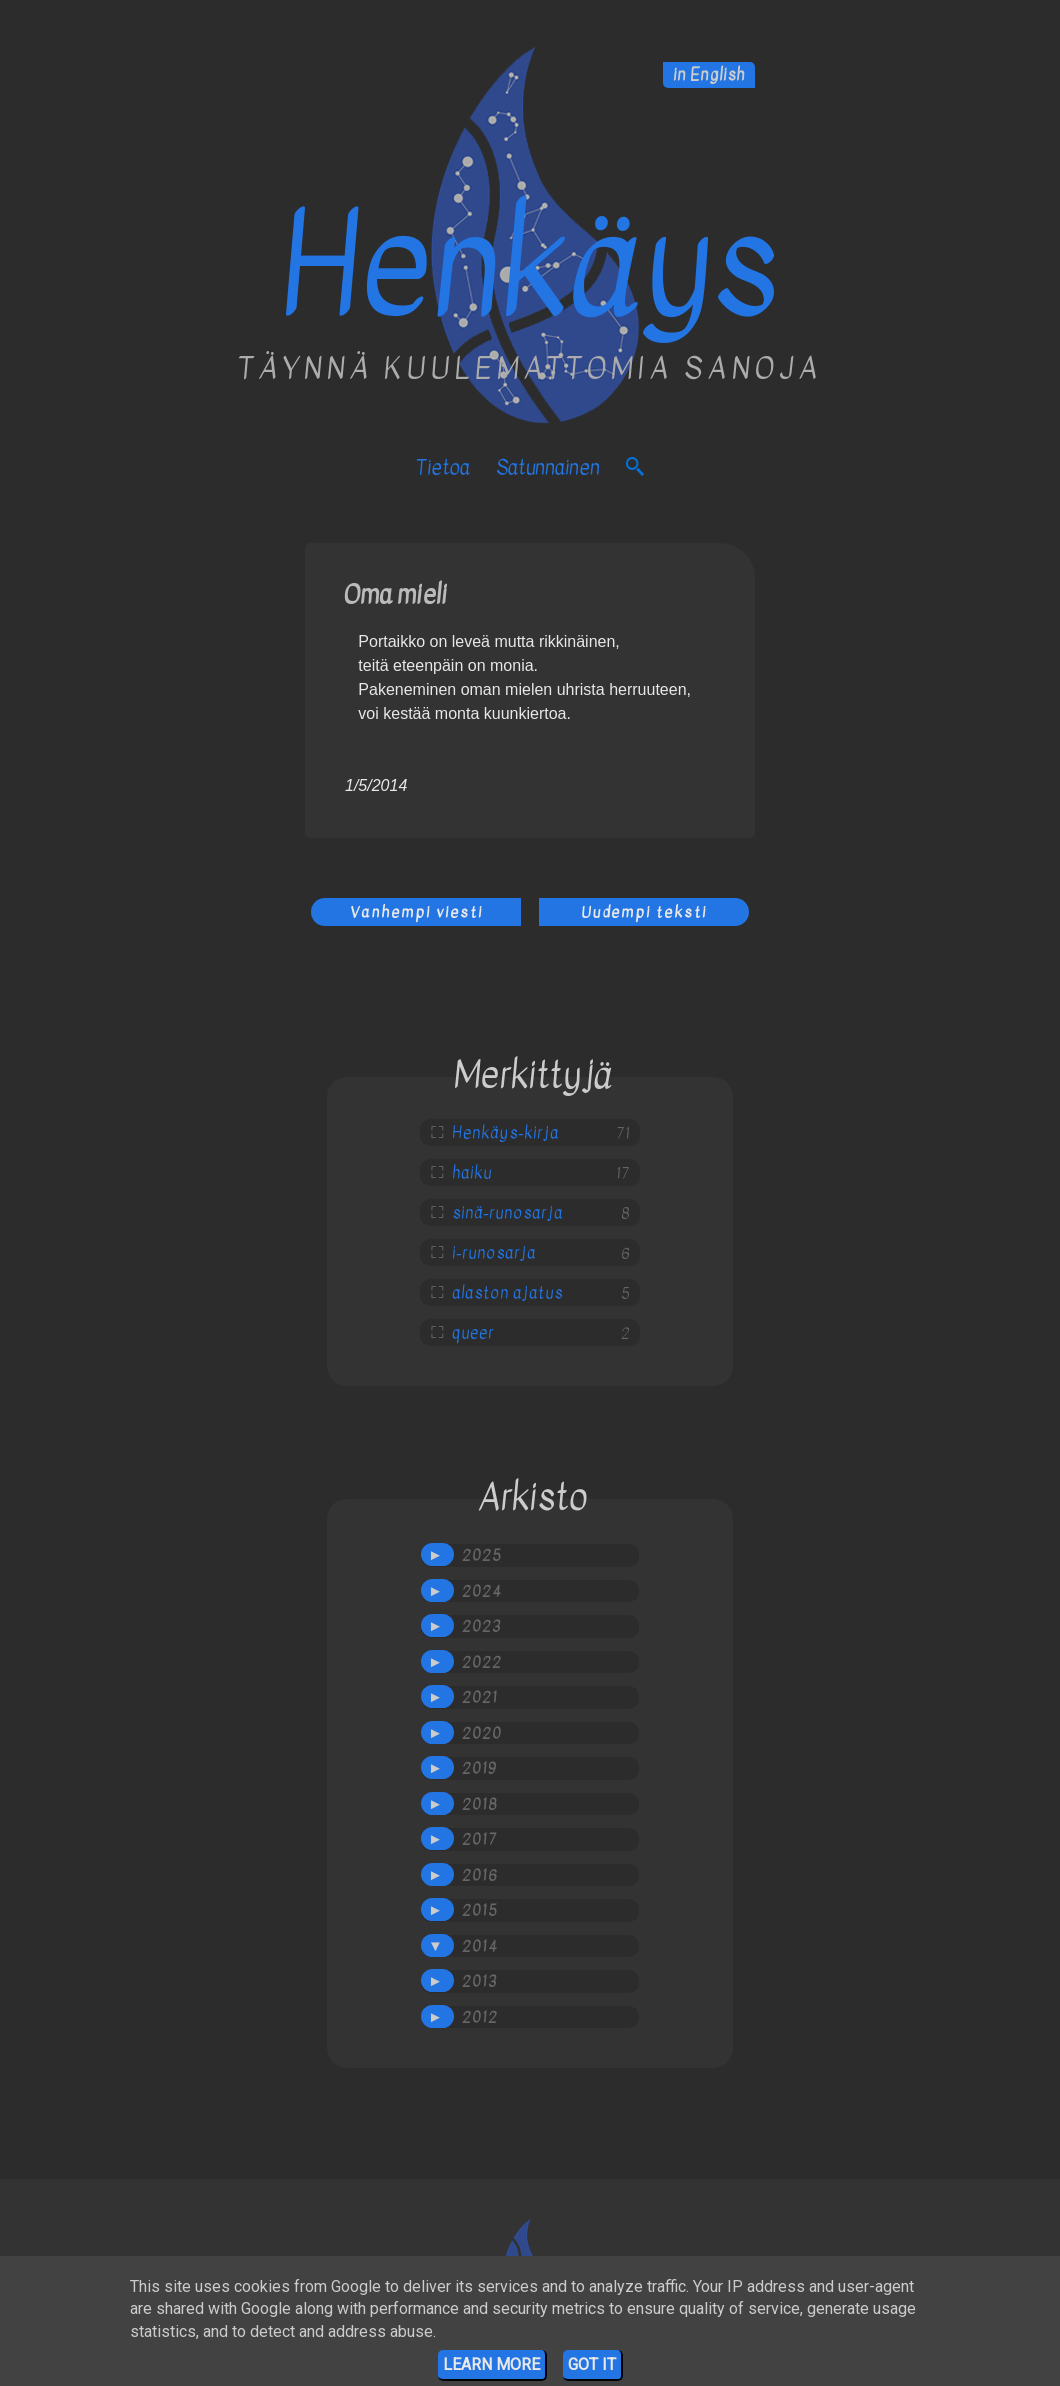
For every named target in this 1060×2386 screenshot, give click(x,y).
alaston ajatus (507, 1293)
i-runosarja (494, 1253)
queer (473, 1333)
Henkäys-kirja (505, 1133)
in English (709, 75)
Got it (592, 2364)
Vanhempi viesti (416, 912)
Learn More (491, 2364)
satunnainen (548, 467)
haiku (472, 1173)
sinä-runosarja (507, 1213)
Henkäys (529, 266)
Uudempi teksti (644, 912)
